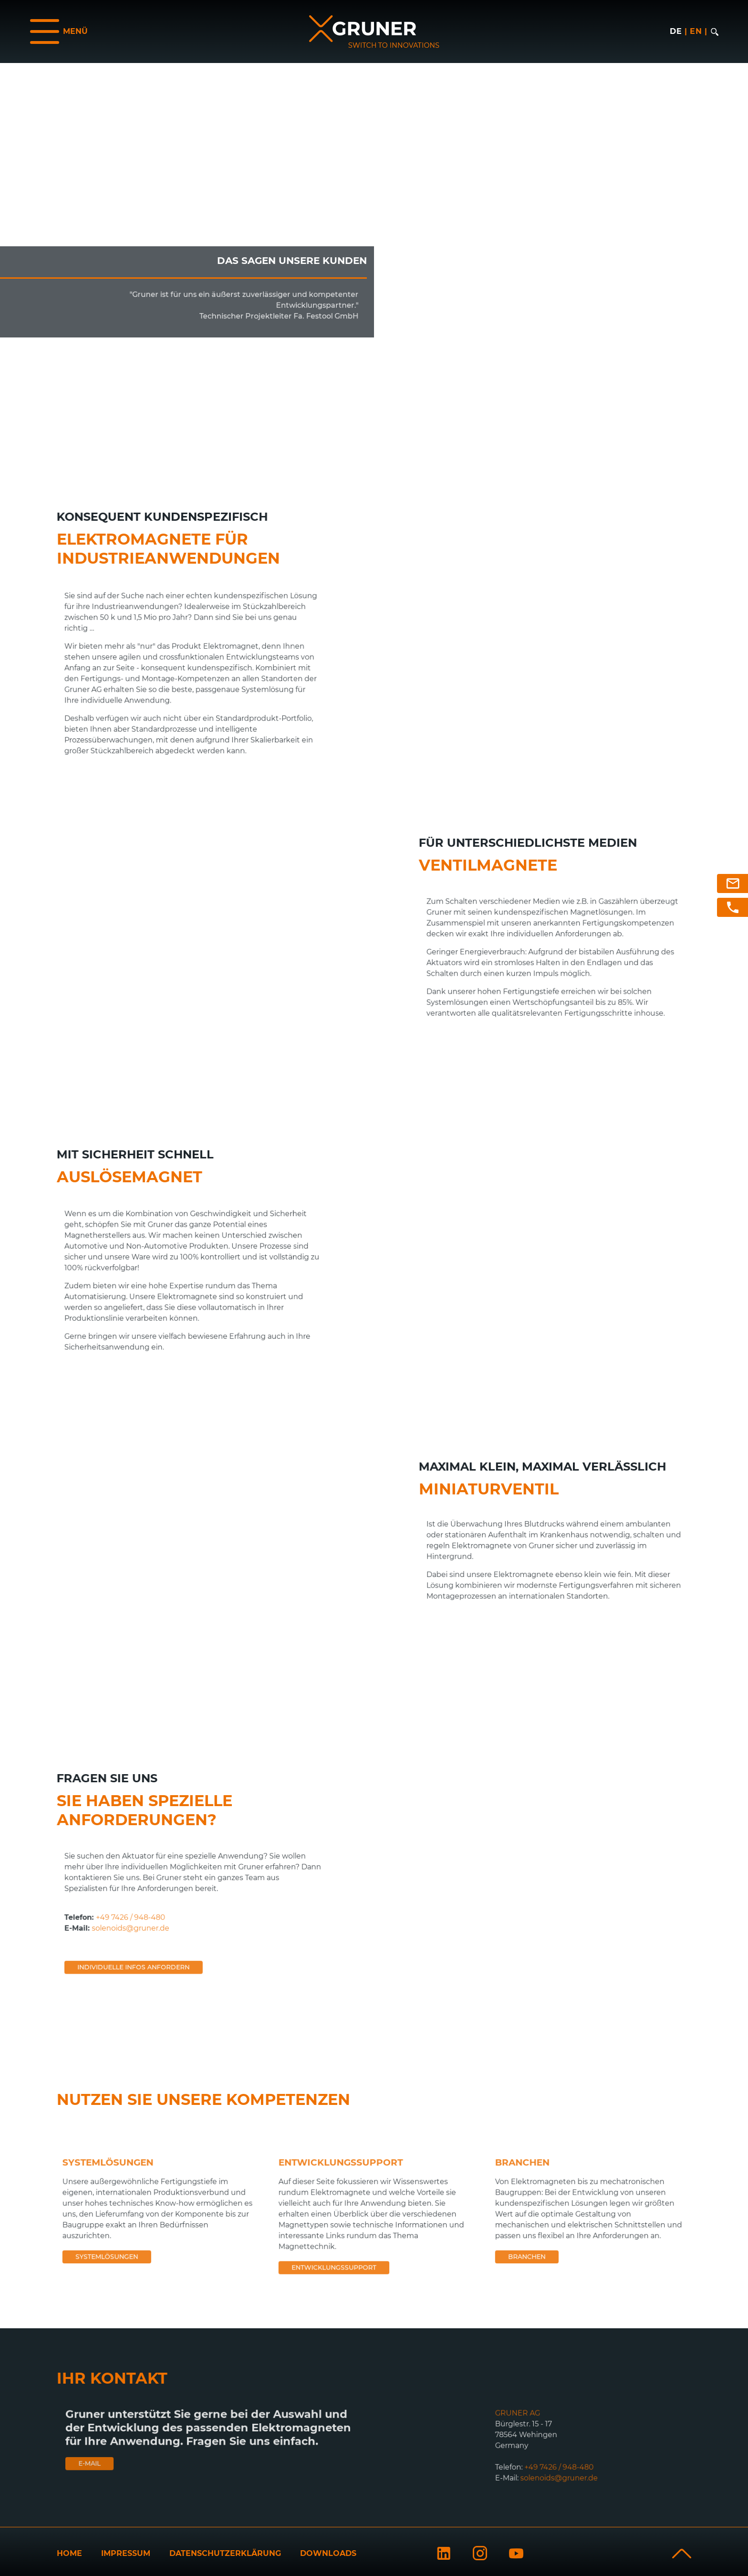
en (696, 31)
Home (69, 2553)
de (676, 31)
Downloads (328, 2553)
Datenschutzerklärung (225, 2553)
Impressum (125, 2553)
